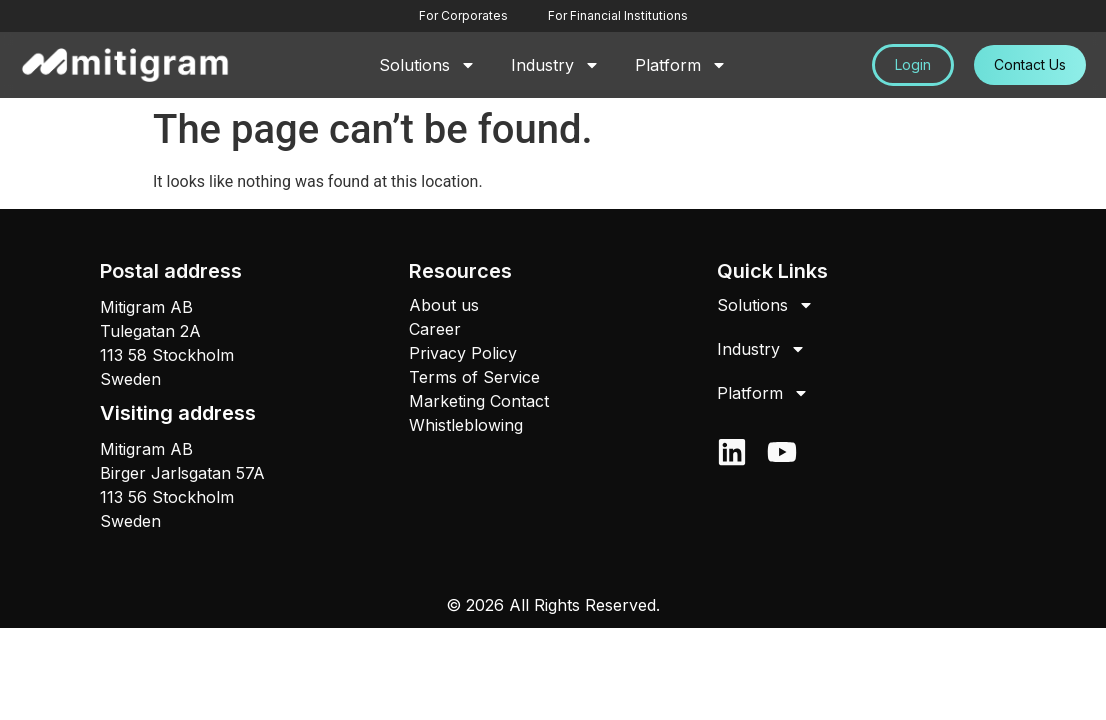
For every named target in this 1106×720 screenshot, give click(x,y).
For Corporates (463, 15)
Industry (555, 65)
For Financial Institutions (618, 15)
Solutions (427, 65)
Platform (681, 65)
